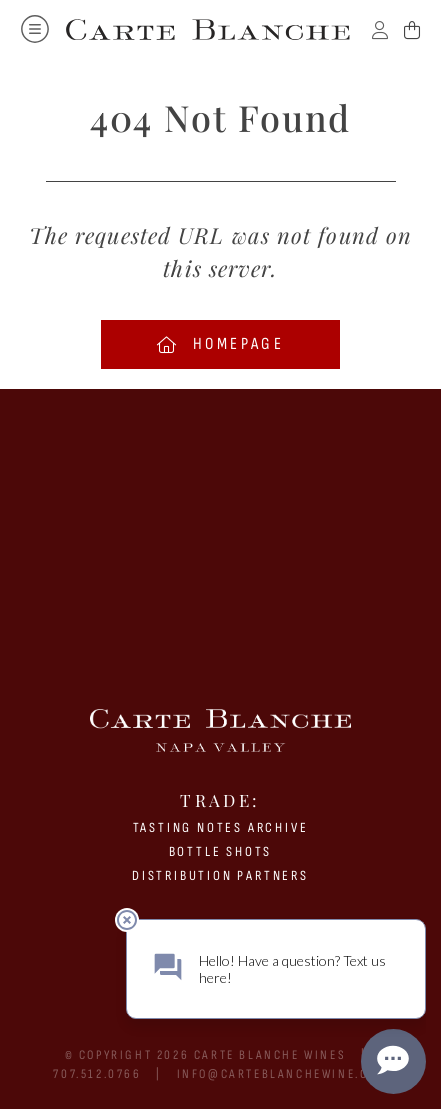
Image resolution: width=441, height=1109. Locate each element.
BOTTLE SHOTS (221, 851)
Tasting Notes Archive (221, 827)
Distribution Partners (220, 875)
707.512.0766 (97, 1074)
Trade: (220, 800)
